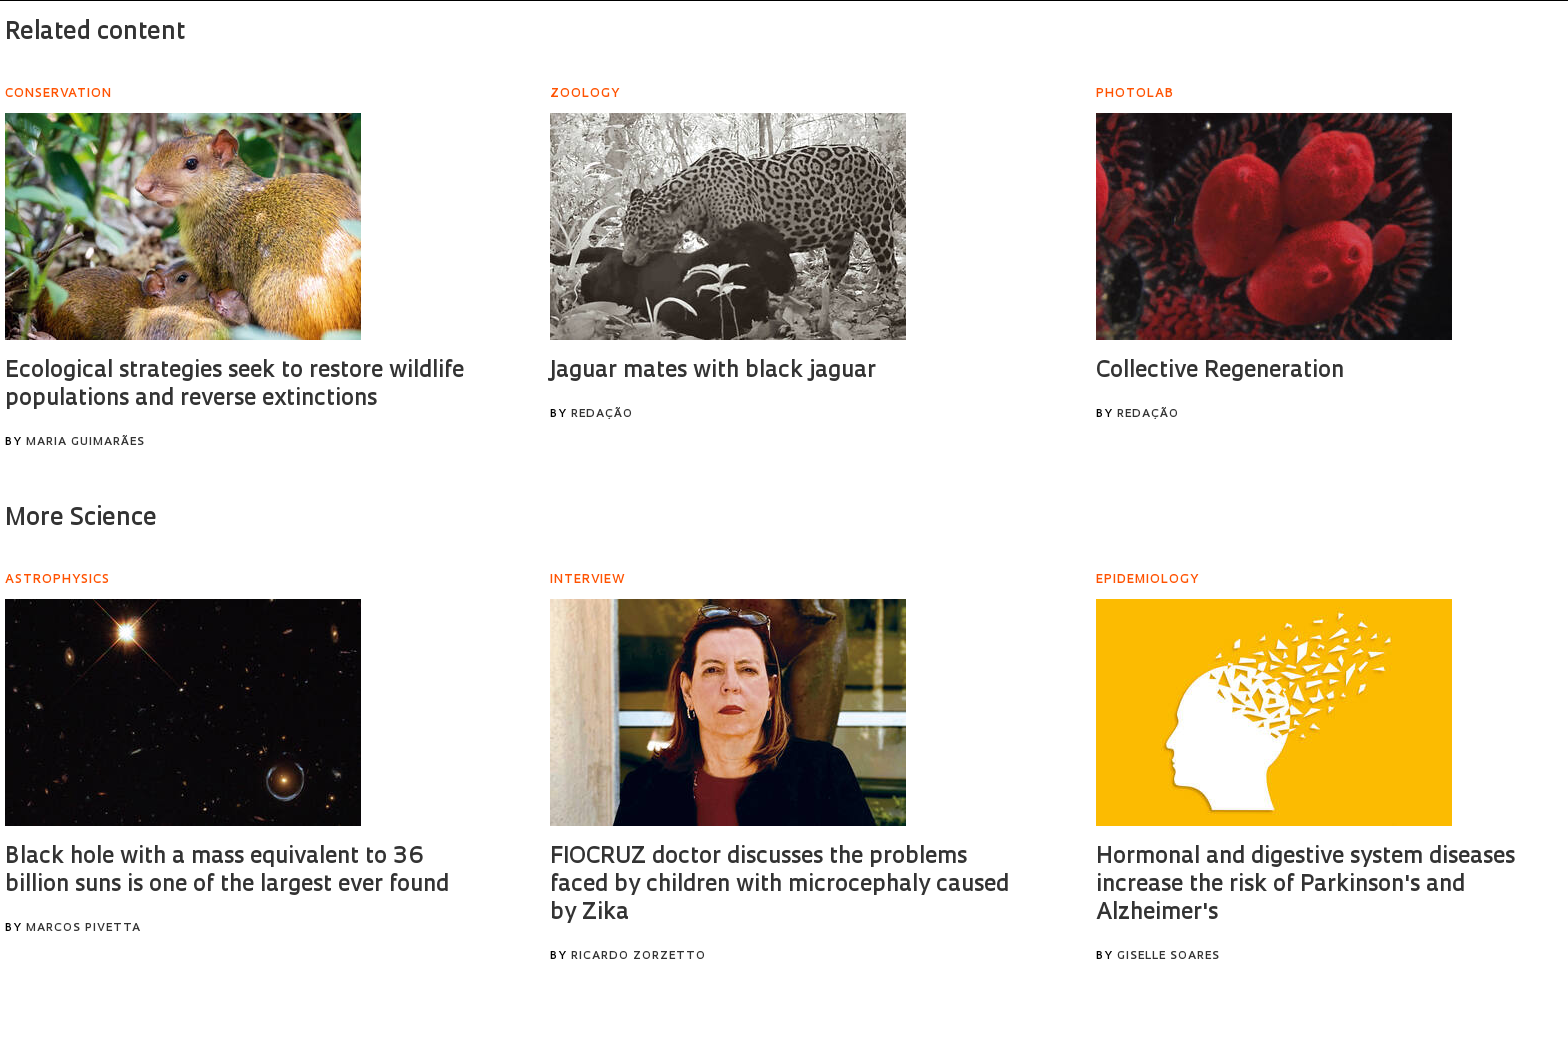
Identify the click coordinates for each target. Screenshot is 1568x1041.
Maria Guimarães (85, 442)
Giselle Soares (1168, 956)
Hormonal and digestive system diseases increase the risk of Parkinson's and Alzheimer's (1305, 885)
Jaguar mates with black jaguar (713, 371)
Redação (602, 414)
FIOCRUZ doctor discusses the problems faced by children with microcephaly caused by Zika (779, 885)
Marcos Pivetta (83, 928)
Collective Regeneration (1220, 371)
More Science (81, 519)
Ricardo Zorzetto (638, 956)
